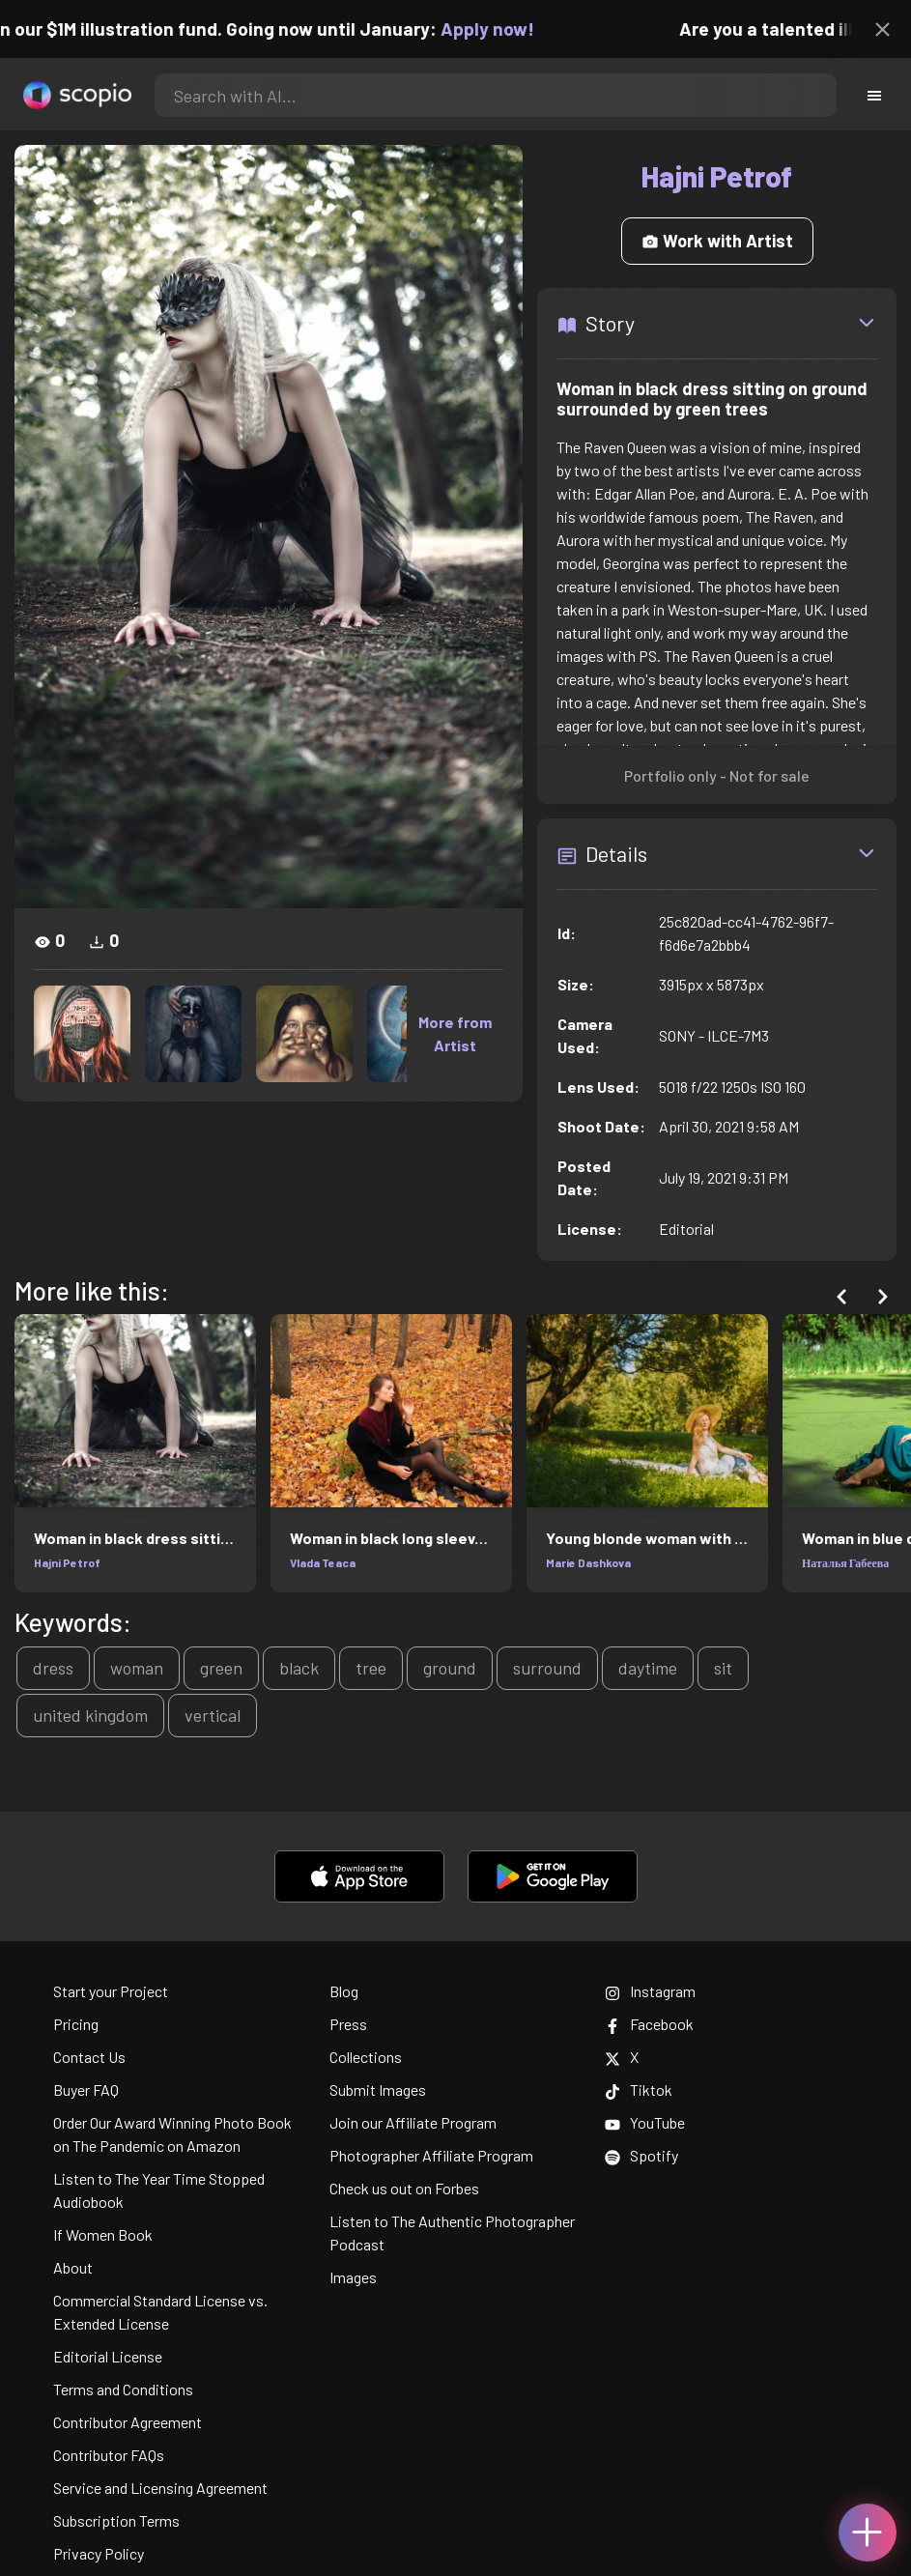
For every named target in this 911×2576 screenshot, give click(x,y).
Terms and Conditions (123, 2389)
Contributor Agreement (127, 2422)
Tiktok (638, 2089)
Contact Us (89, 2056)
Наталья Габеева (845, 1562)
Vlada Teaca (323, 1562)
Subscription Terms (116, 2520)
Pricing (76, 2024)
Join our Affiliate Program (413, 2122)
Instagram (650, 1991)
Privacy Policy (98, 2553)
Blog (343, 1991)
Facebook (649, 2024)
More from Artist (455, 1033)
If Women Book (103, 2234)
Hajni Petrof (67, 1562)
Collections (365, 2056)
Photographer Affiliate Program (431, 2155)
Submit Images (377, 2089)
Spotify (641, 2155)
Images (353, 2277)
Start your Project (110, 1991)
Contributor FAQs (108, 2455)
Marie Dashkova (588, 1562)
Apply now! (500, 28)
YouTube (645, 2122)
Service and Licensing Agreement (160, 2487)
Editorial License (107, 2356)
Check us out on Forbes (404, 2188)
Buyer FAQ (86, 2089)
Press (348, 2024)
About (73, 2267)
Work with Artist (717, 240)
